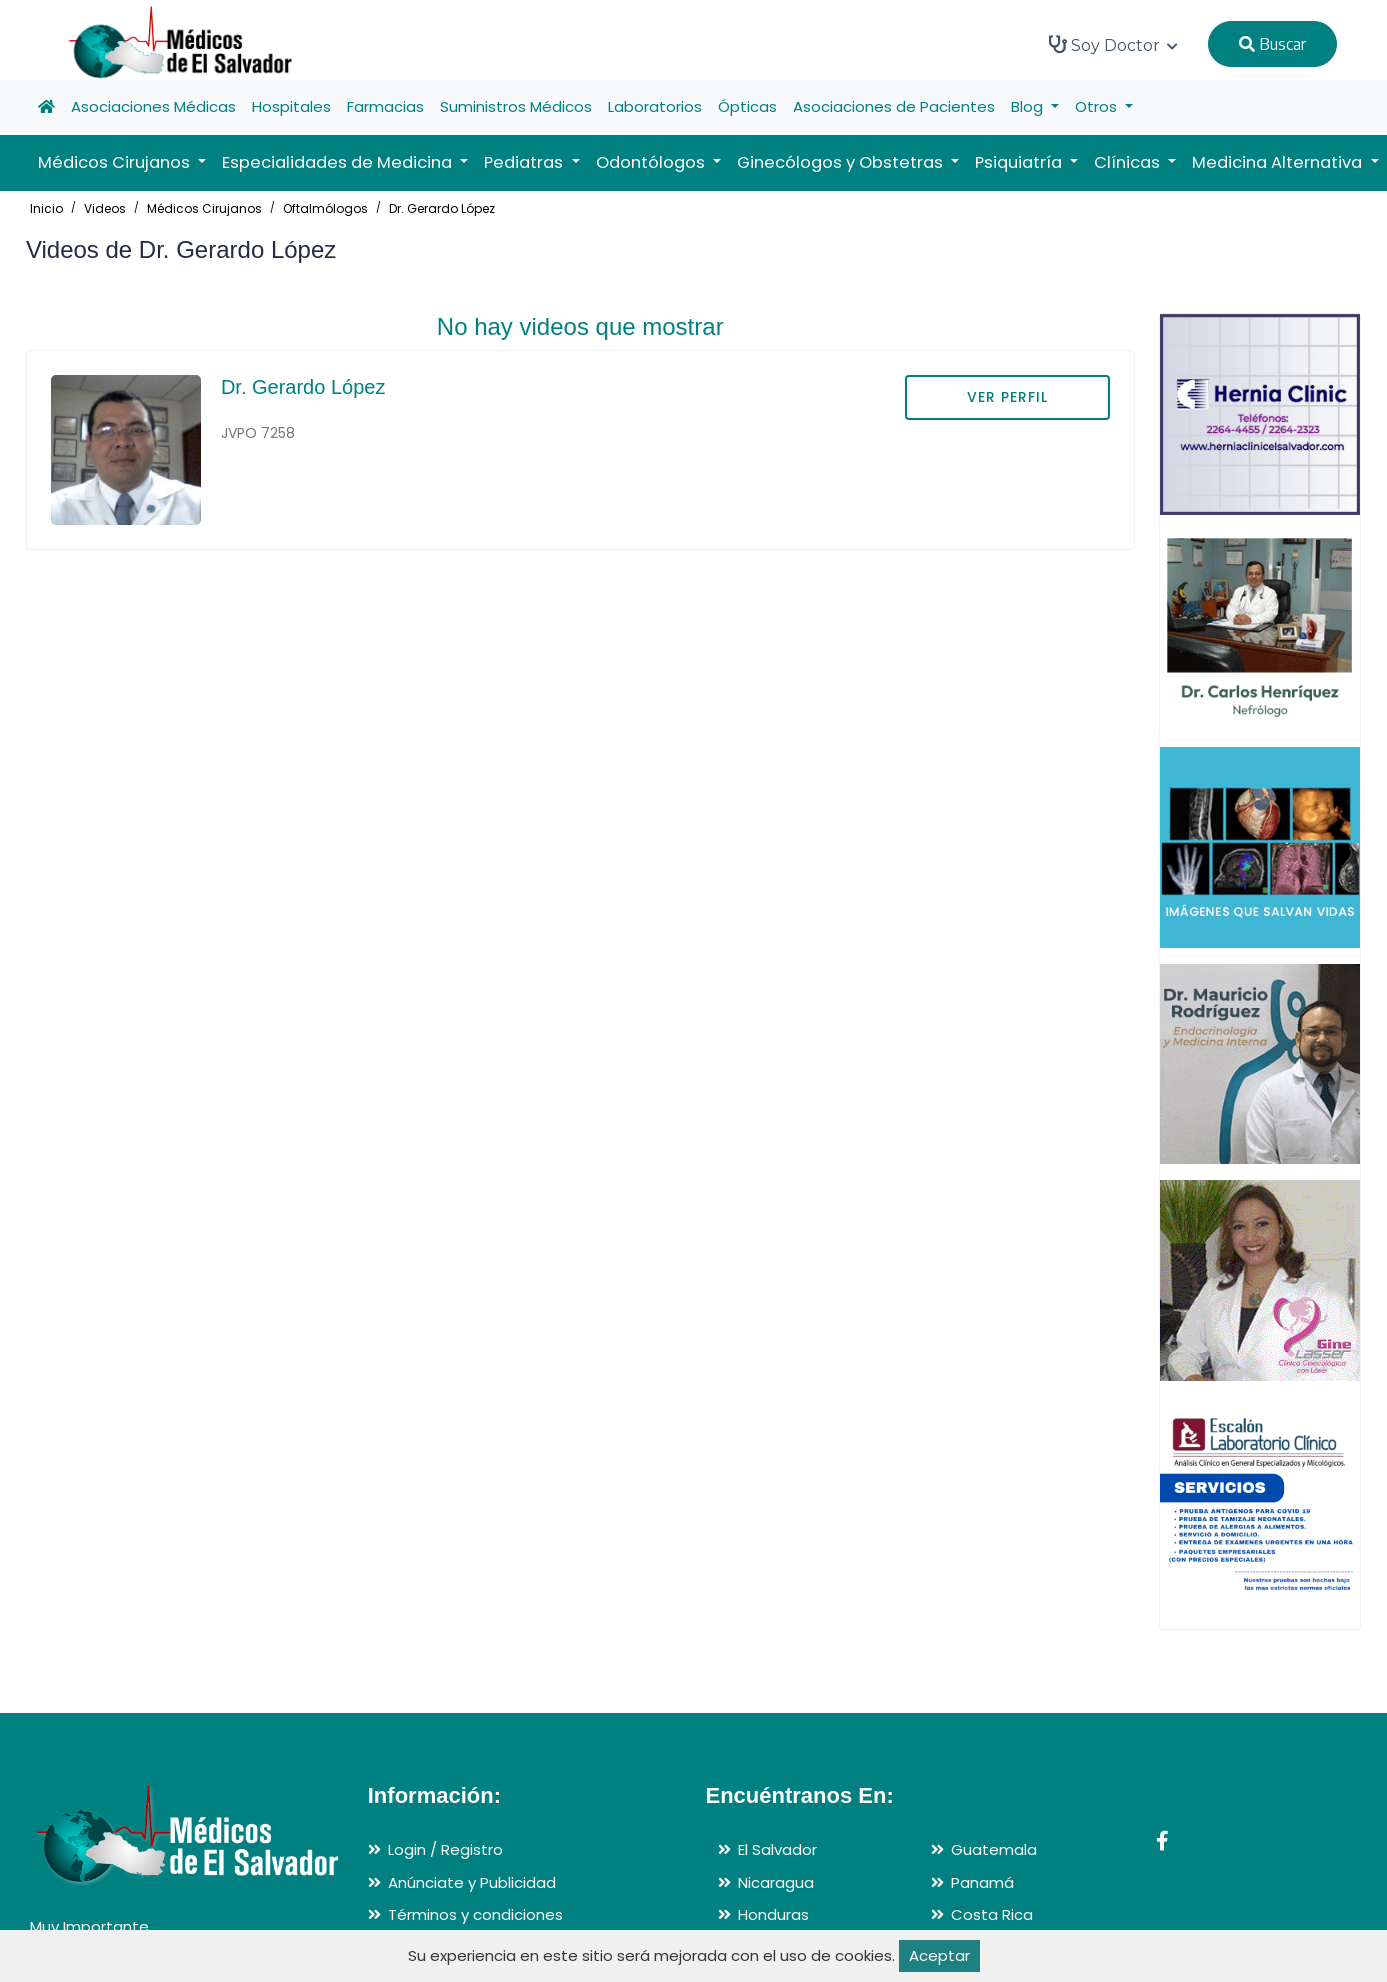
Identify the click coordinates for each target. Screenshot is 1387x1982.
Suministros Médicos (516, 106)
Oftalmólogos (325, 208)
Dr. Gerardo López (442, 208)
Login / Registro (445, 1849)
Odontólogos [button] (652, 162)
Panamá (982, 1882)
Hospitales (291, 106)
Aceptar (939, 1955)
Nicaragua (776, 1882)
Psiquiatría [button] (1020, 162)
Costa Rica (992, 1914)
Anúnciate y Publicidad (472, 1882)
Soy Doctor (1113, 45)
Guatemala (994, 1849)
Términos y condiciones (475, 1914)
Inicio (46, 208)
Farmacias (385, 106)
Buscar (1272, 44)
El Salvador (777, 1849)
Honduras (773, 1914)
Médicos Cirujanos (204, 208)
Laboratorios (655, 106)
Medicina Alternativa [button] (1279, 162)
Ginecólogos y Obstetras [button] (842, 162)
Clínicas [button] (1129, 162)
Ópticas (747, 106)
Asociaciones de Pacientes (894, 106)
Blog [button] (1029, 106)
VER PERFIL (1007, 397)
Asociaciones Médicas (153, 106)
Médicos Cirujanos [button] (116, 162)
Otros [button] (1098, 106)
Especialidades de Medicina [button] (339, 162)
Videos (105, 208)
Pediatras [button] (525, 162)
